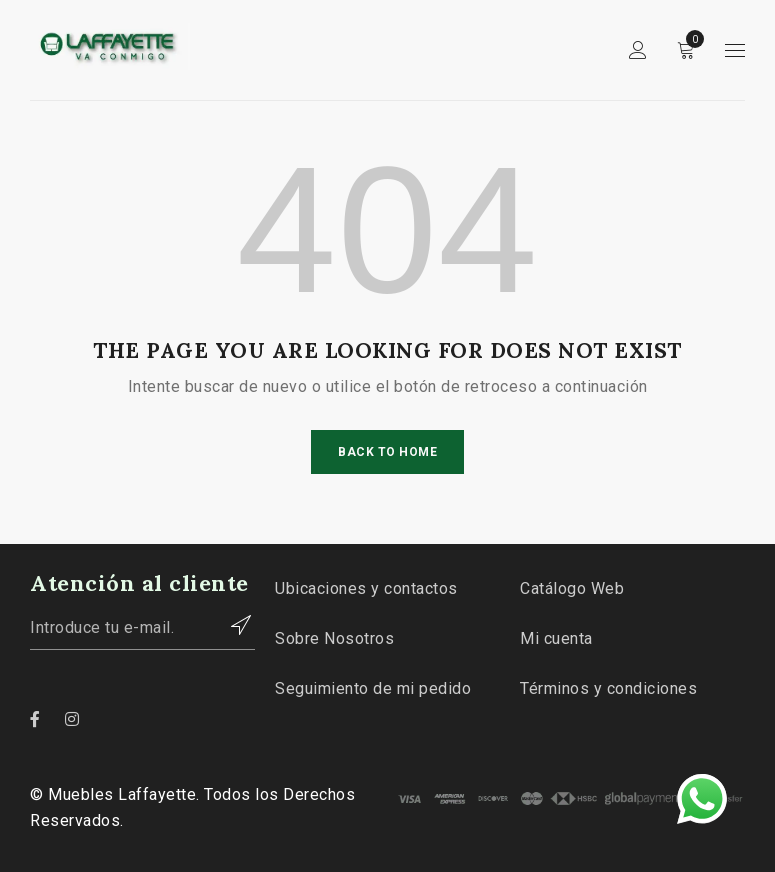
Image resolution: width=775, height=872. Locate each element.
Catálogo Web (572, 588)
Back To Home (387, 452)
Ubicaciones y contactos (366, 588)
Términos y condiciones (608, 688)
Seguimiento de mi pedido (373, 688)
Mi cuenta (556, 638)
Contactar (230, 625)
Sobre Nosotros (334, 638)
